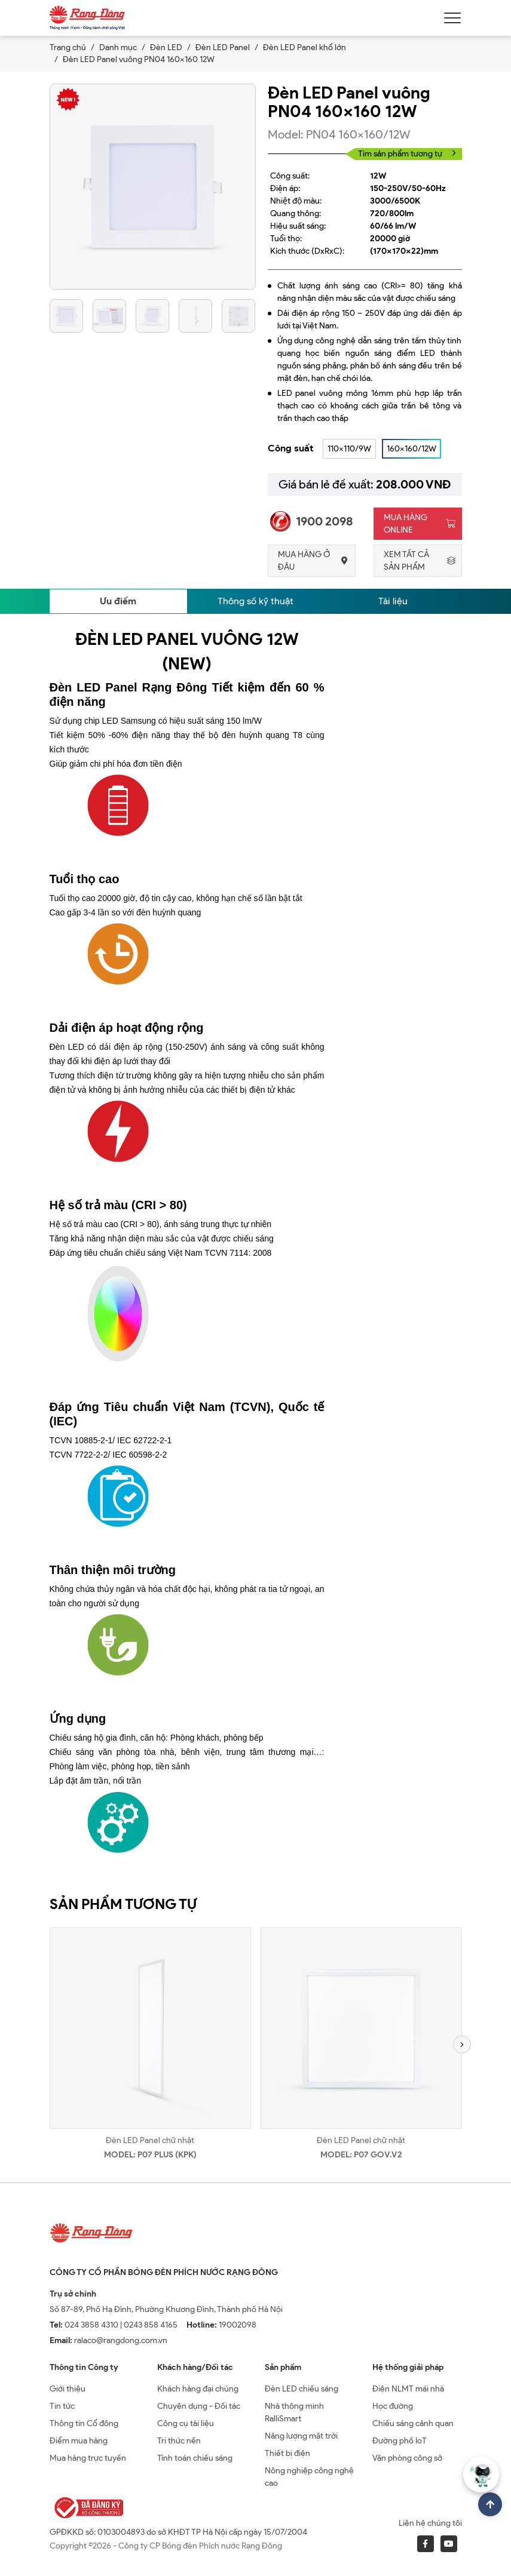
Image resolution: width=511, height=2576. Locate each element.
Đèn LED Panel (222, 47)
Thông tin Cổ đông (84, 2423)
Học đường (392, 2406)
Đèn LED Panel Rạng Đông (128, 687)
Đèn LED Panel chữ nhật (150, 2140)
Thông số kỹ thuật (255, 601)
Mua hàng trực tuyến (88, 2458)
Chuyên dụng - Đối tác (198, 2406)
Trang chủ (68, 47)
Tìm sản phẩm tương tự (407, 154)
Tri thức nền (179, 2441)
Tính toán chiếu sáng (194, 2458)
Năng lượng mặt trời (301, 2436)
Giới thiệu (67, 2389)
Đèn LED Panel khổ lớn (304, 47)
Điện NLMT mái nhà (408, 2389)
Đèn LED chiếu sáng (301, 2389)
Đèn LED (166, 47)
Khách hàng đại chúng (197, 2389)
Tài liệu (393, 601)
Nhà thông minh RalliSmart (294, 2412)
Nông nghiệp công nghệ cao (309, 2477)
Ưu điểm (118, 601)
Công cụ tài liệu (185, 2423)
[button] (462, 2045)
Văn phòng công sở (407, 2458)
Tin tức (62, 2406)
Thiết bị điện (287, 2453)
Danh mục (118, 47)
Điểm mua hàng (79, 2441)
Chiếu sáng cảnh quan (413, 2423)
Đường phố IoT (399, 2441)
